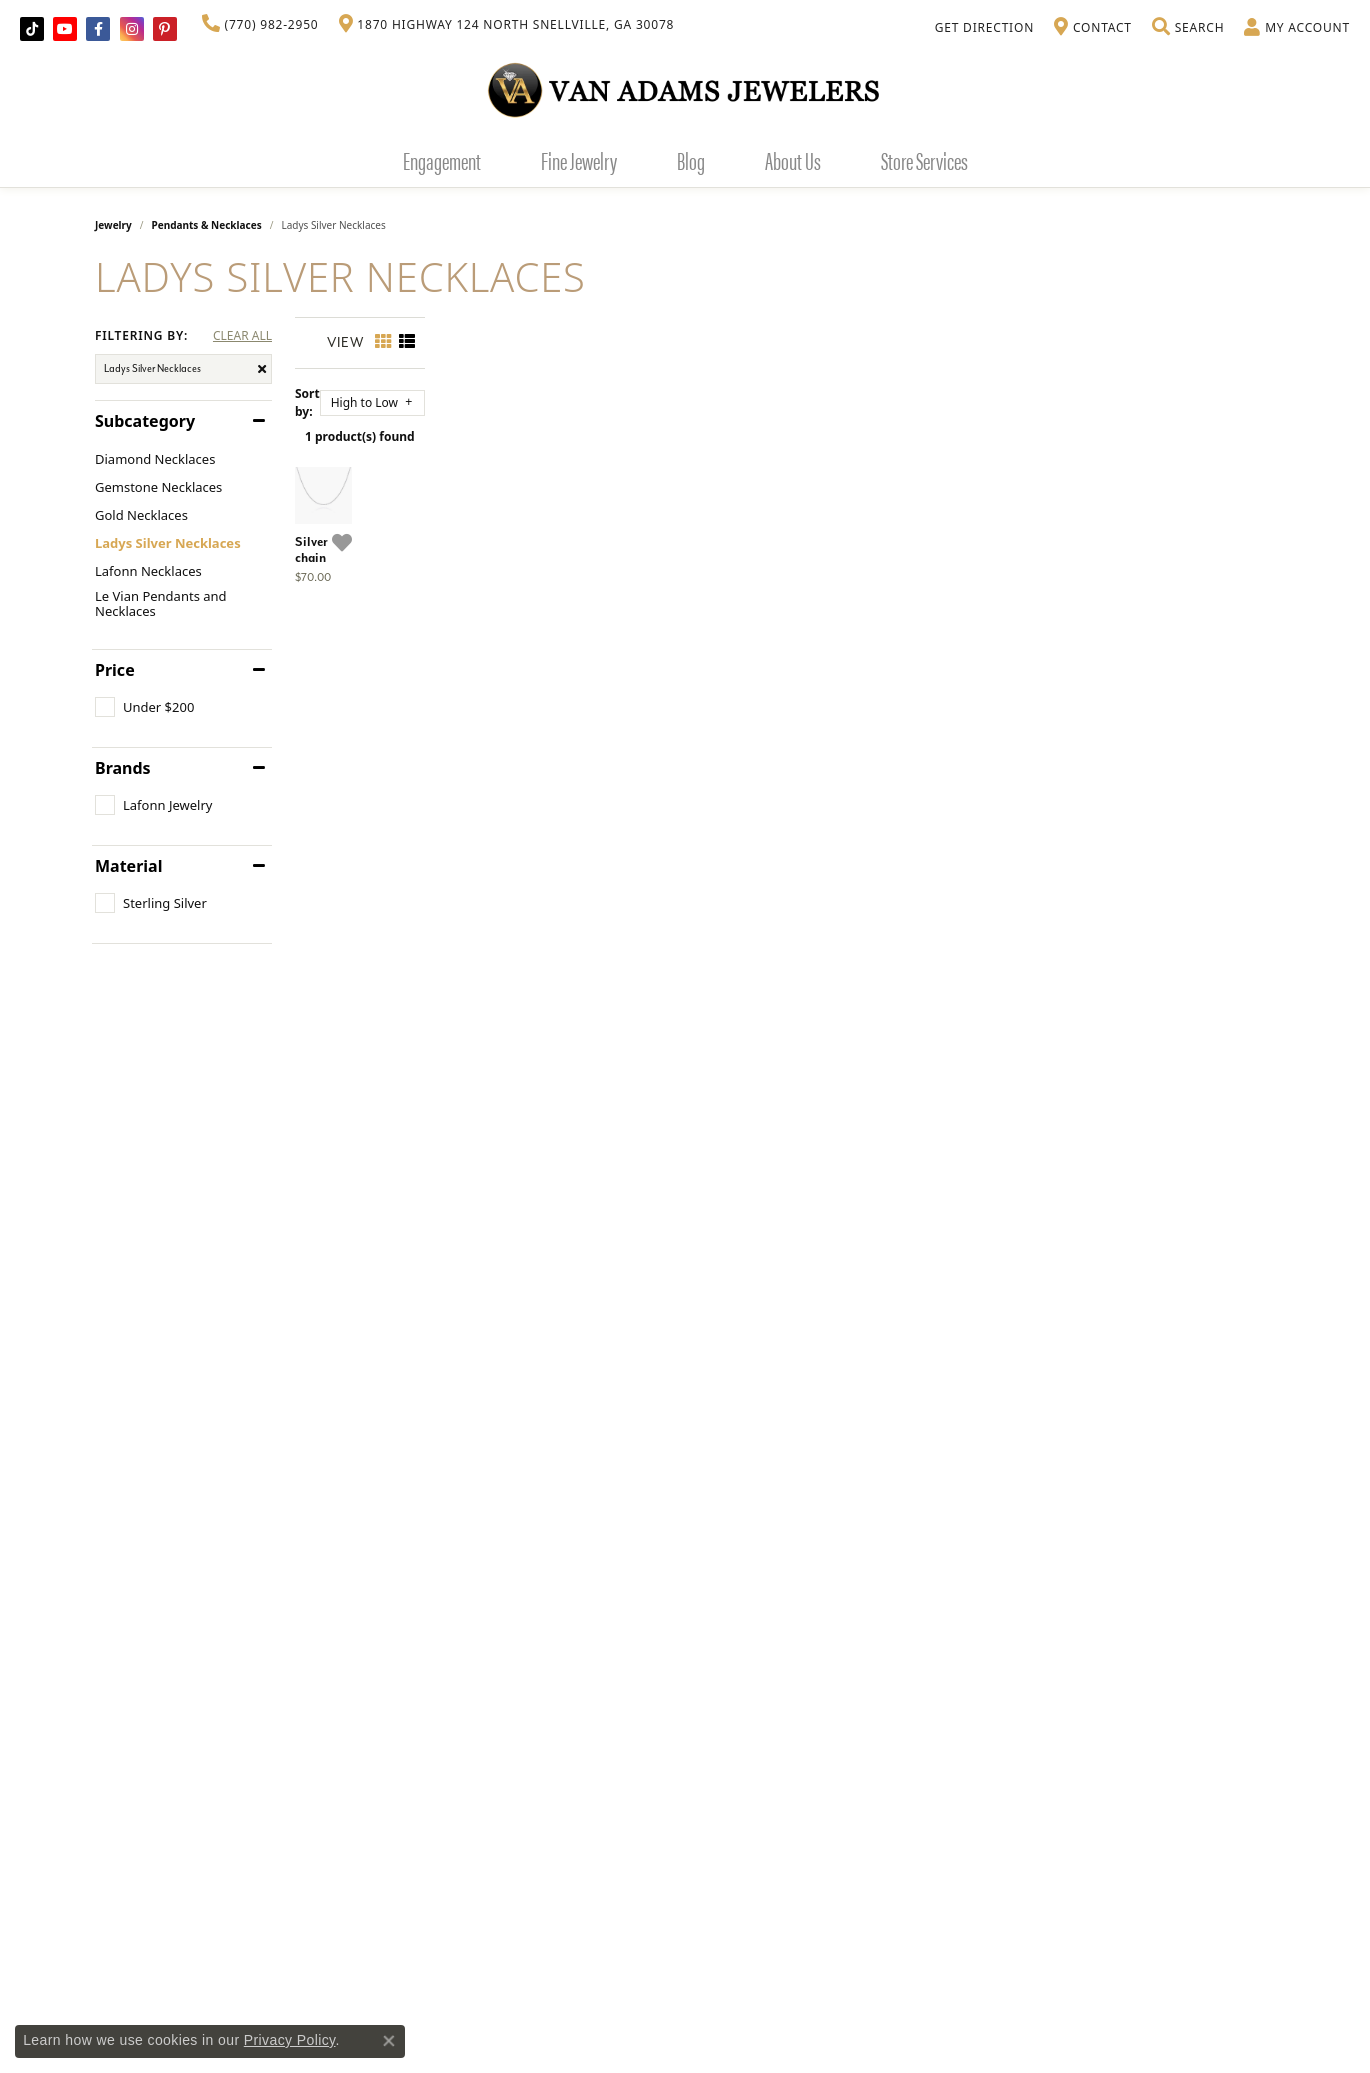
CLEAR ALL (242, 336)
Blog (691, 160)
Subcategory (145, 421)
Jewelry (113, 225)
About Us (793, 160)
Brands (123, 768)
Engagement (442, 160)
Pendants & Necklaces (207, 225)
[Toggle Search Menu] (1188, 28)
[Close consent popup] (389, 2041)
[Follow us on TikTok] (32, 29)
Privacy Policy (290, 2040)
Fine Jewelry (579, 160)
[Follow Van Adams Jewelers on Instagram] (132, 29)
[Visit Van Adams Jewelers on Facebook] (98, 29)
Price (115, 670)
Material (128, 866)
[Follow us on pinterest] (165, 29)
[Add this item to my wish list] (605, 795)
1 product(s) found (785, 426)
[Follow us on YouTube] (65, 29)
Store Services (924, 160)
